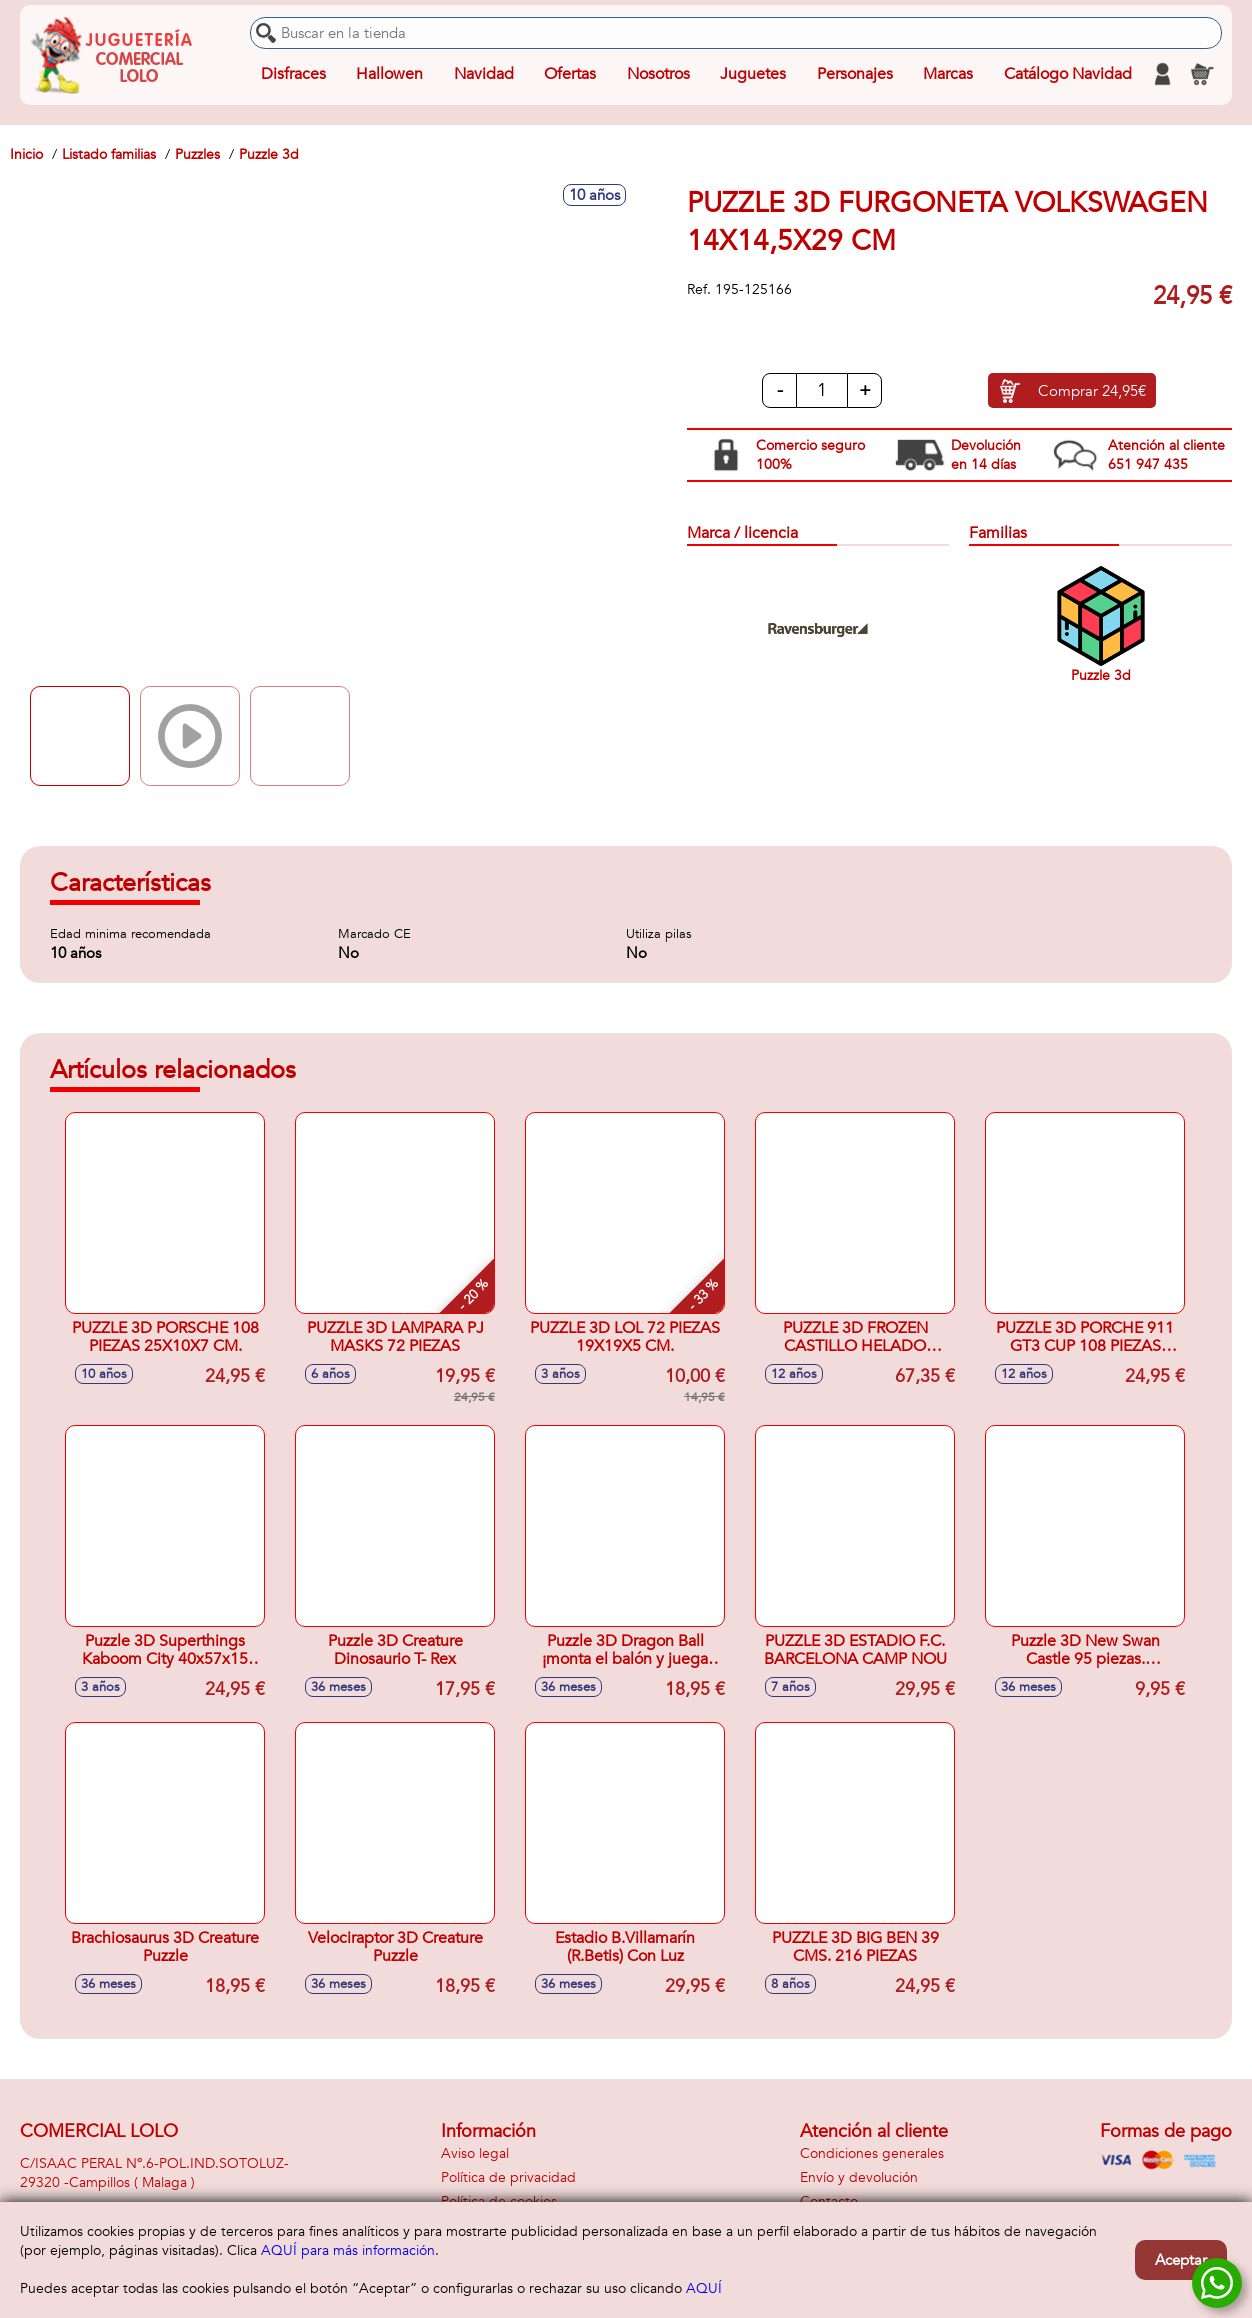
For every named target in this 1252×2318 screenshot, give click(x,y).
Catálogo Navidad (1068, 74)
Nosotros (658, 74)
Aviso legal (475, 2153)
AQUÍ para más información (348, 2250)
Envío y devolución (859, 2177)
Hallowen (389, 74)
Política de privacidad (508, 2177)
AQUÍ (704, 2288)
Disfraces (293, 74)
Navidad (484, 74)
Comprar (1092, 391)
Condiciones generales (872, 2153)
